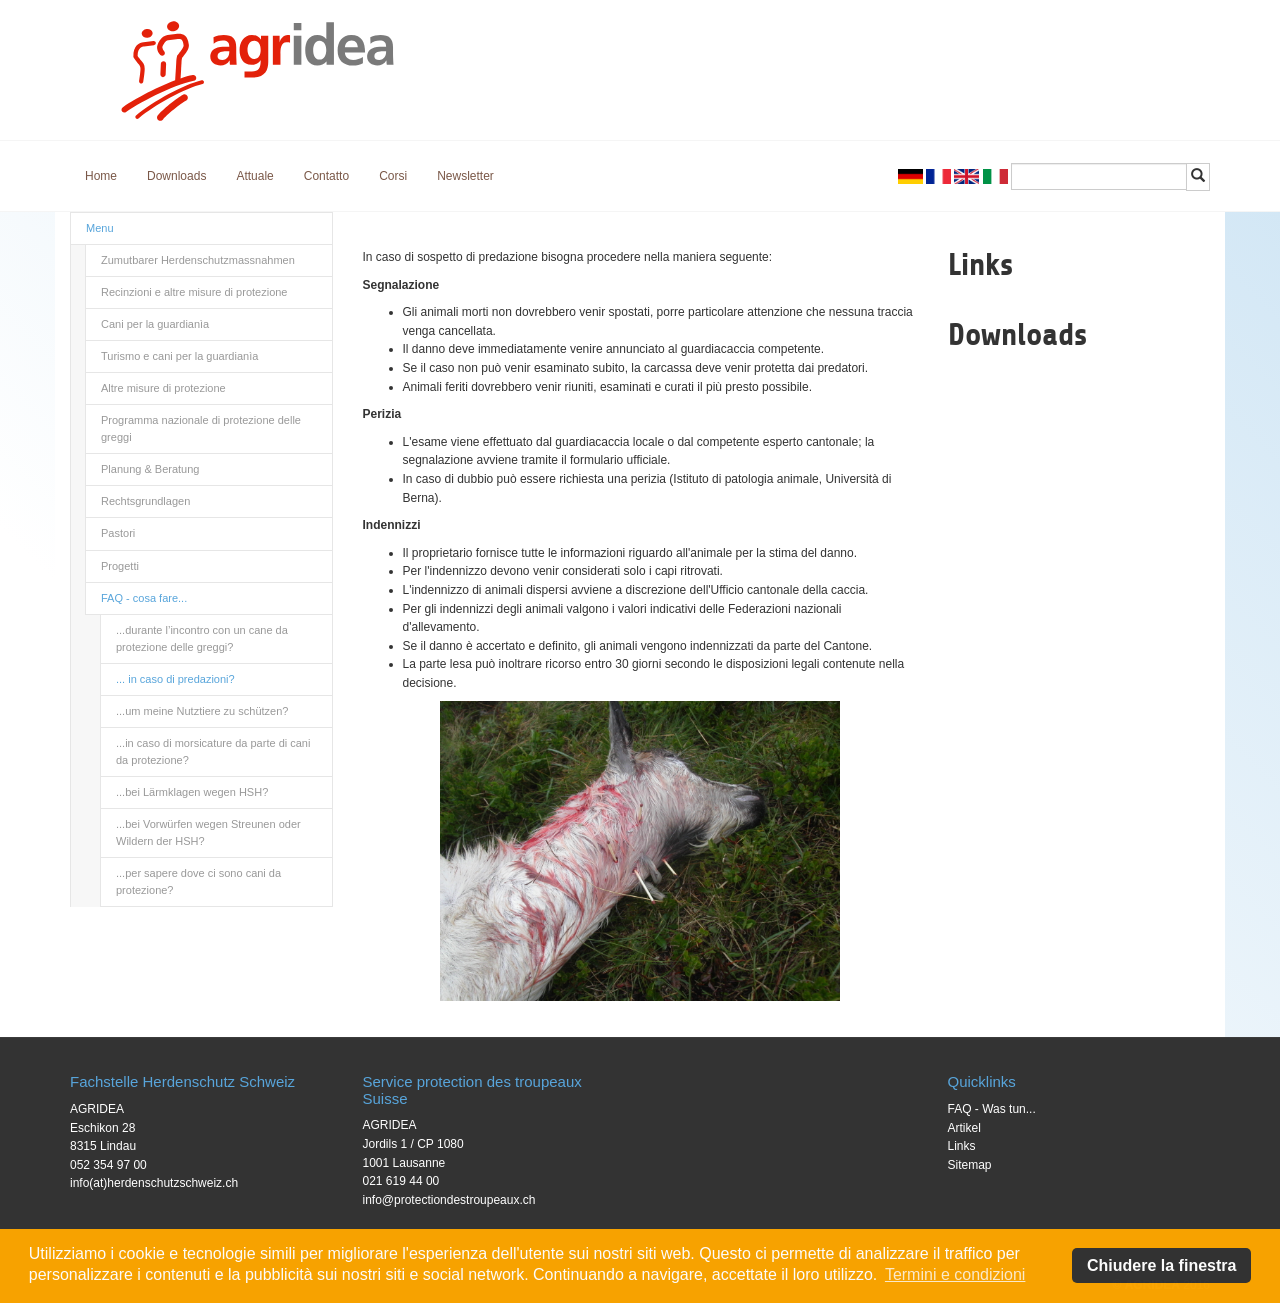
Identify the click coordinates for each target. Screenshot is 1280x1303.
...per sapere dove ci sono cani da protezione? (198, 881)
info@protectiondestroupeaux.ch (449, 1200)
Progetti (120, 566)
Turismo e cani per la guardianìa (179, 356)
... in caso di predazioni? (175, 679)
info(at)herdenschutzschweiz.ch (154, 1183)
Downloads (176, 176)
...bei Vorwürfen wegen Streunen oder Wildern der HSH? (208, 832)
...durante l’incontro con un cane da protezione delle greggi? (202, 638)
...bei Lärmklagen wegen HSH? (192, 792)
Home (101, 176)
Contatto (326, 176)
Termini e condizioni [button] (955, 1274)
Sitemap (970, 1165)
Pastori (118, 533)
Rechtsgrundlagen (145, 501)
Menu (100, 228)
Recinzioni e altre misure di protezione (194, 292)
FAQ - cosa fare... (144, 598)
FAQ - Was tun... (992, 1109)
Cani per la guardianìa (155, 324)
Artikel (964, 1128)
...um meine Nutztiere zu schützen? (202, 711)
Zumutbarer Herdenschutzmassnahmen (198, 260)
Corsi (393, 176)
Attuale (254, 176)
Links (962, 1146)
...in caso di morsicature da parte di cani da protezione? (213, 751)
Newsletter (465, 176)
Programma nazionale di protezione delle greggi (201, 428)
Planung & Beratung (150, 469)
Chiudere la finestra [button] (1161, 1265)
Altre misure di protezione (163, 388)
